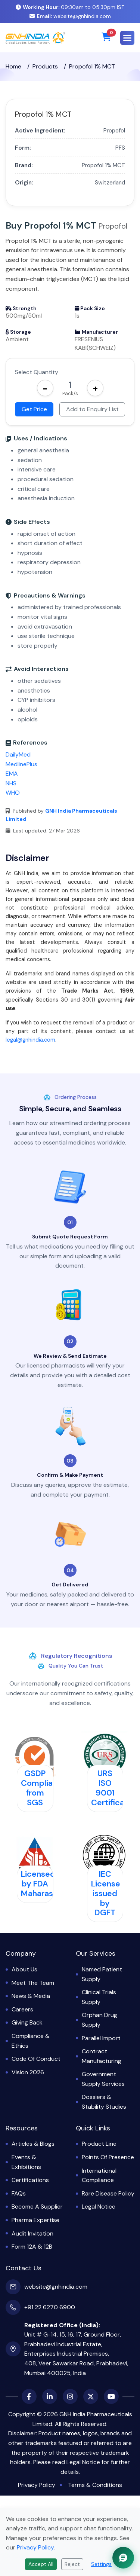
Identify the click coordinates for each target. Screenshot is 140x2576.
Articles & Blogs (33, 2144)
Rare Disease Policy (108, 2193)
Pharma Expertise (35, 2220)
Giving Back (27, 2022)
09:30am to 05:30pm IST (70, 7)
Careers (22, 2009)
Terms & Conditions (95, 2485)
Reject (72, 2564)
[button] (127, 38)
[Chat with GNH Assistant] (123, 2558)
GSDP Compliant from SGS (40, 1788)
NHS (11, 783)
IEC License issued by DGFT (105, 1893)
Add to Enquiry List (92, 409)
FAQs (19, 2193)
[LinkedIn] (49, 2396)
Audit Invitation (32, 2233)
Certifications (30, 2180)
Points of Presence (108, 2157)
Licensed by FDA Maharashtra (44, 1884)
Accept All (40, 2564)
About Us (24, 1969)
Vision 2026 (28, 2072)
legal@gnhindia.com (30, 1039)
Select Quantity (36, 372)
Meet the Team (33, 1983)
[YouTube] (111, 2396)
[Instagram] (70, 2396)
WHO (13, 793)
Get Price (34, 409)
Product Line (99, 2144)
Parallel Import (101, 2038)
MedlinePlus (21, 764)
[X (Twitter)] (90, 2396)
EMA (12, 773)
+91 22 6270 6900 (49, 2307)
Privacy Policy (36, 2485)
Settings (101, 2564)
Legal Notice (98, 2206)
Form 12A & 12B (32, 2246)
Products (45, 66)
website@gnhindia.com (70, 16)
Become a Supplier (37, 2206)
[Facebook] (29, 2396)
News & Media (31, 1996)
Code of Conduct (36, 2059)
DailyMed (18, 754)
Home (13, 66)
